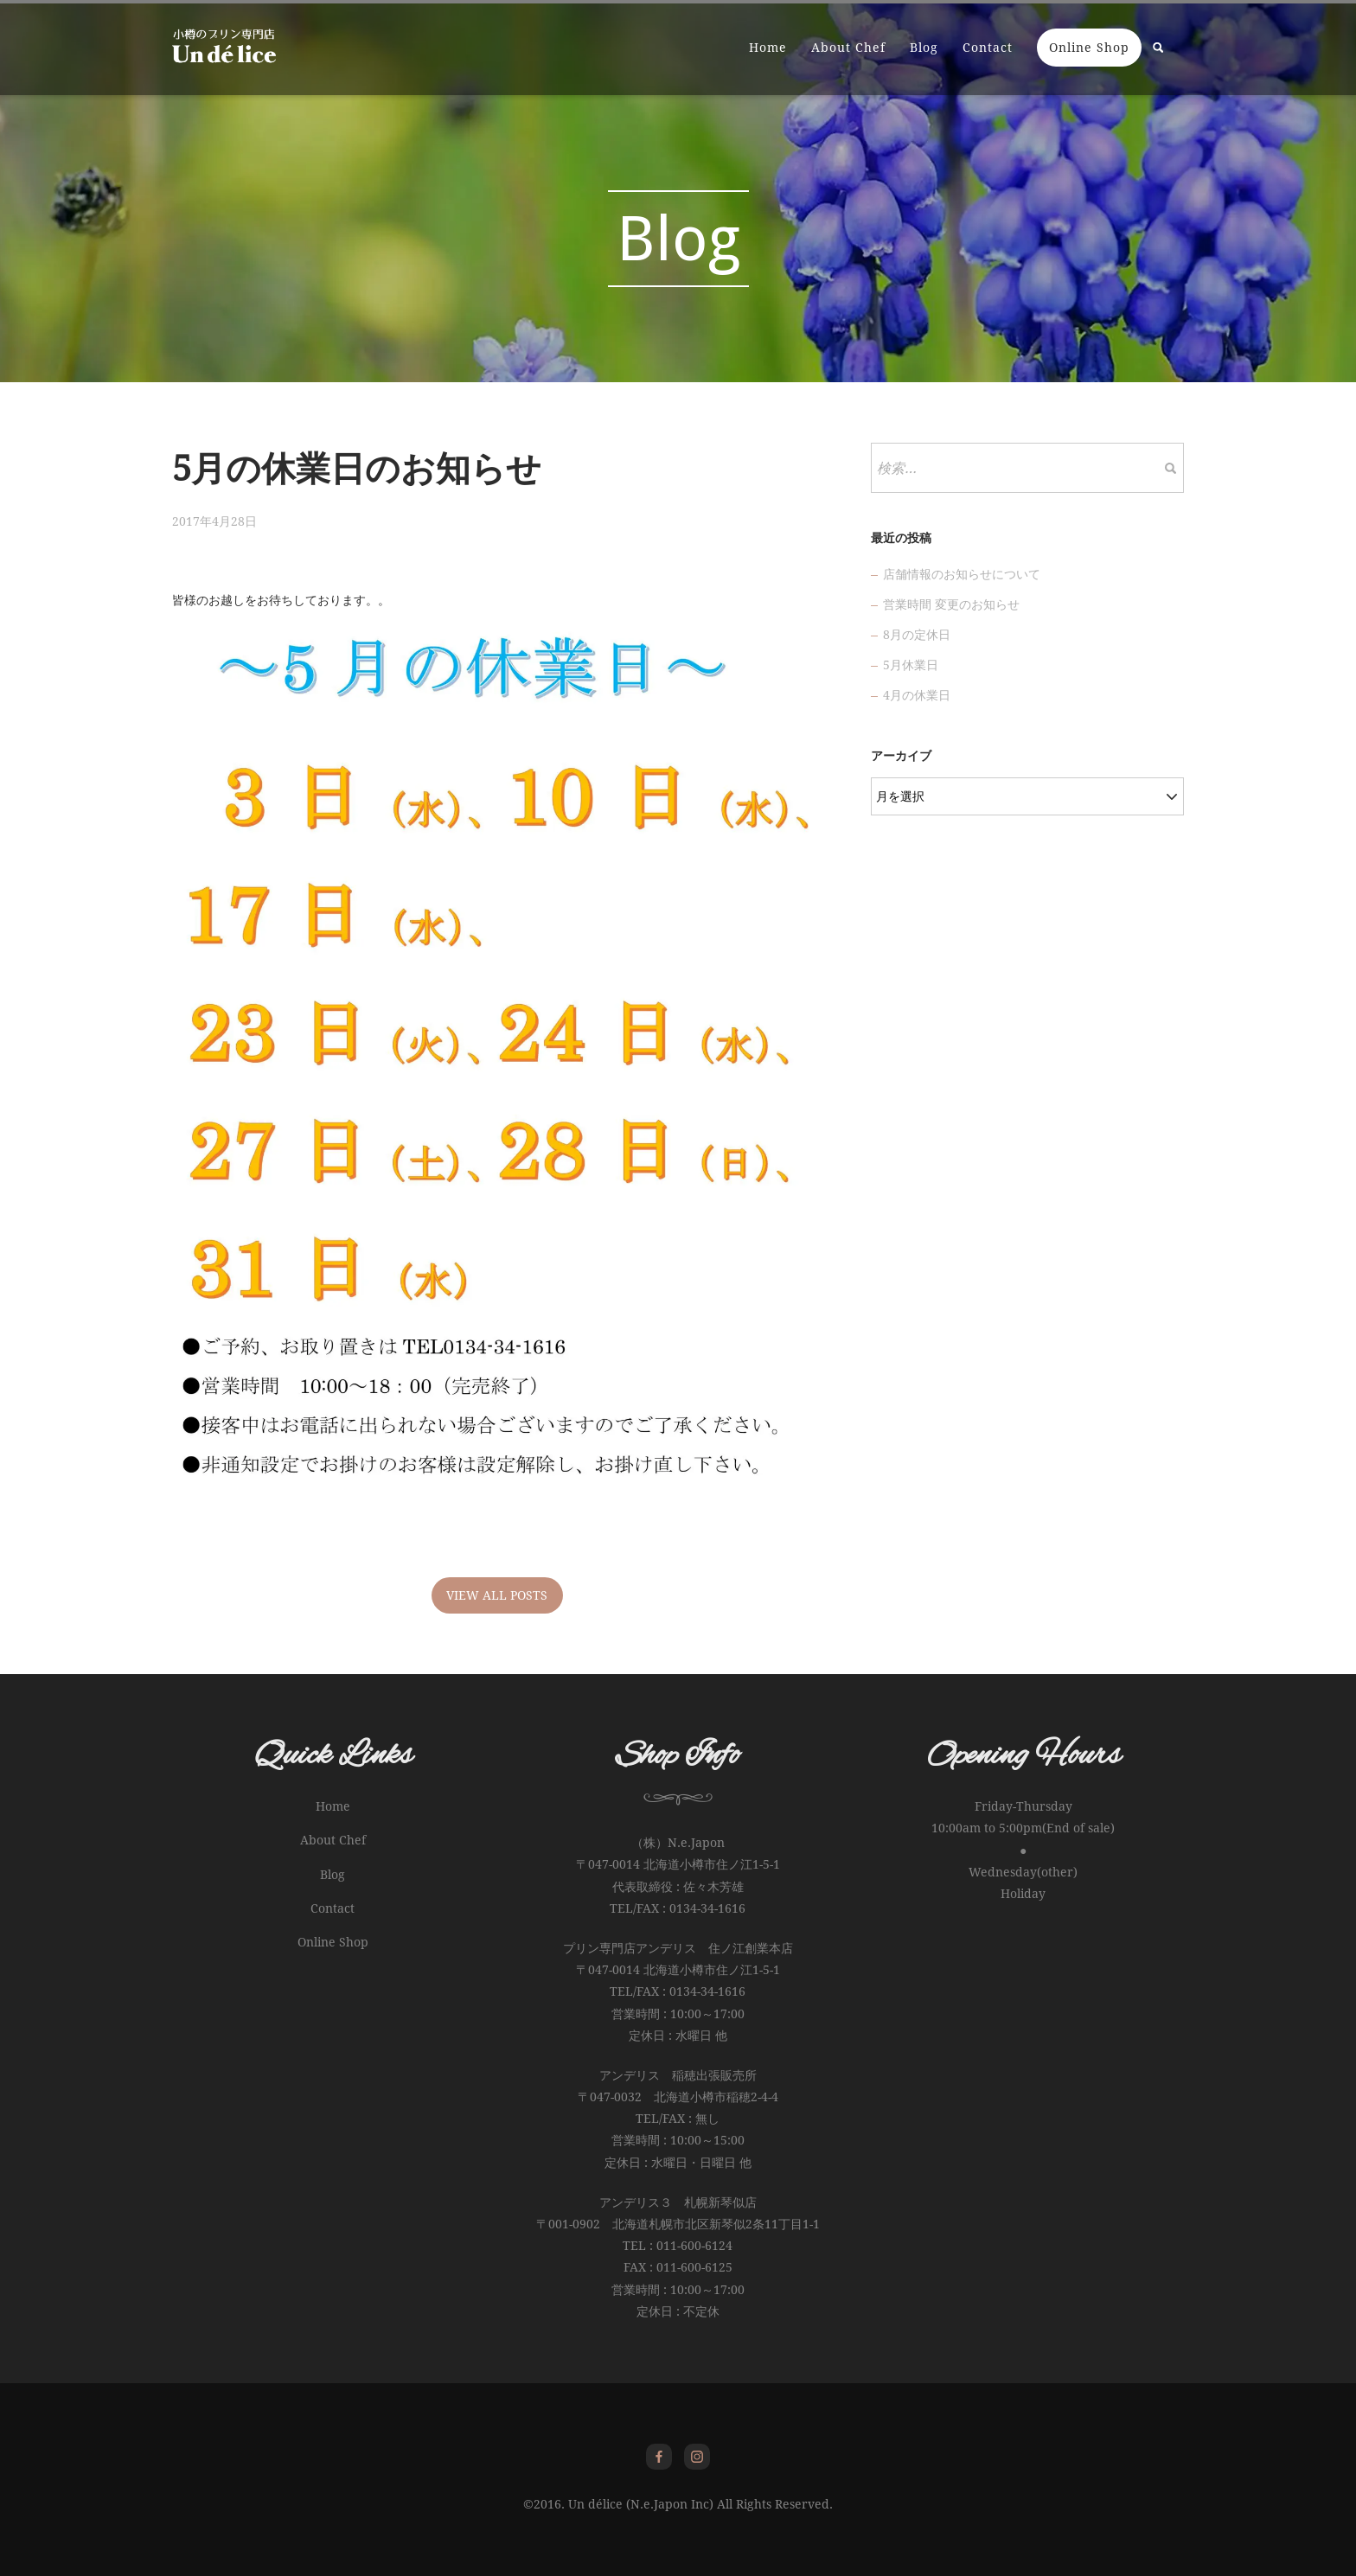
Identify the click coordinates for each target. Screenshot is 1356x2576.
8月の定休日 (916, 635)
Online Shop (1089, 47)
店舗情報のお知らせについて (961, 574)
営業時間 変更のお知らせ (951, 604)
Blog (924, 47)
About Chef (848, 47)
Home (768, 47)
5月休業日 (910, 665)
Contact (988, 47)
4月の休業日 (916, 695)
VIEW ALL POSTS (496, 1595)
